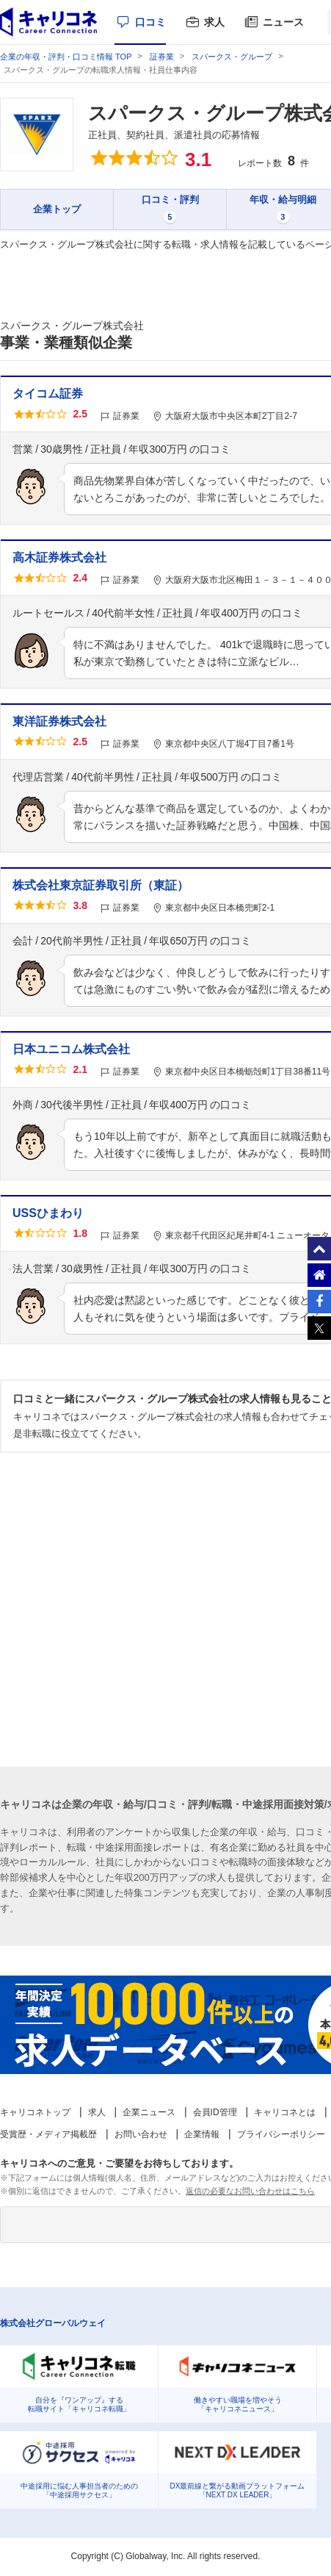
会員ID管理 (215, 2112)
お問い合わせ (140, 2134)
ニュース (283, 22)
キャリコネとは (285, 2112)
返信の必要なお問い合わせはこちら (250, 2190)
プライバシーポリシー (281, 2134)
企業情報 (201, 2134)
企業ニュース (149, 2112)
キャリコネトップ (35, 2112)
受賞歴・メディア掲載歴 (48, 2134)
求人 (214, 22)
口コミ (150, 22)
